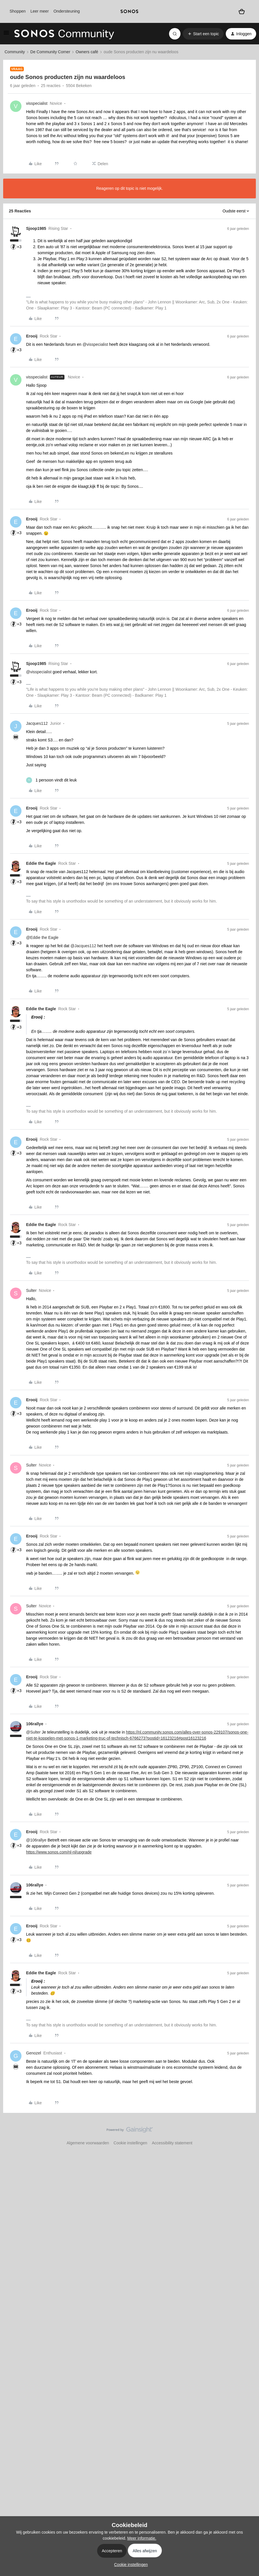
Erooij (32, 336)
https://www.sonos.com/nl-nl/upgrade (59, 1852)
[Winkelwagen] (241, 11)
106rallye (34, 1724)
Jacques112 (37, 723)
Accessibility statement (172, 2143)
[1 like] (51, 780)
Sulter (31, 1290)
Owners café (87, 52)
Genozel (33, 2053)
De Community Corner (50, 52)
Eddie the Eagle (41, 863)
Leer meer (39, 11)
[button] (6, 34)
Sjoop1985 (36, 228)
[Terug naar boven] (247, 2134)
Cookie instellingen (130, 2143)
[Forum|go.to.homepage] (64, 34)
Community (15, 52)
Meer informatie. (141, 2538)
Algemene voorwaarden (87, 2143)
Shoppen (17, 11)
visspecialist (37, 103)
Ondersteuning (67, 11)
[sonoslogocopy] (129, 11)
